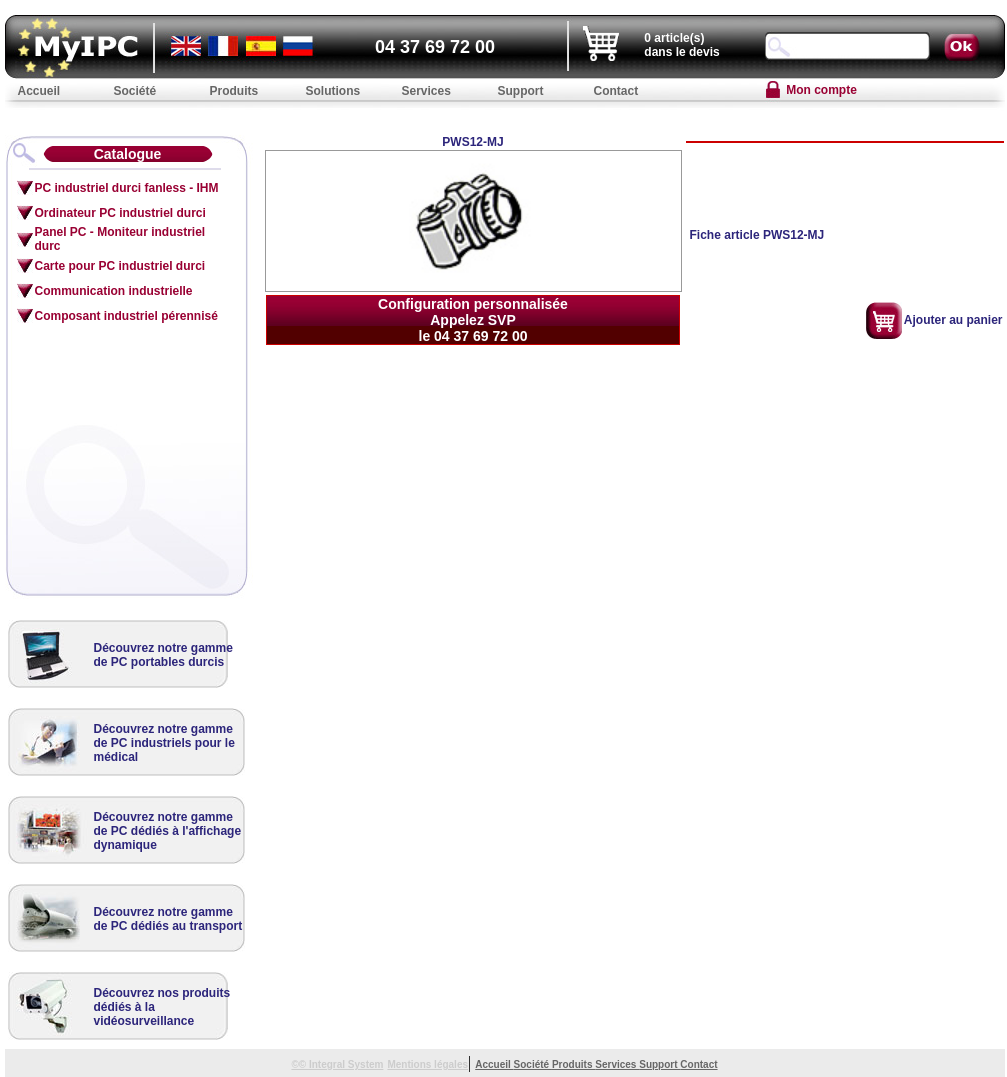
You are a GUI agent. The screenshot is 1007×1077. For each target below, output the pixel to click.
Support (659, 1064)
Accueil (494, 1064)
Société (533, 1064)
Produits (573, 1064)
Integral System (346, 1064)
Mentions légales (427, 1064)
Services (617, 1064)
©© (300, 1064)
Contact (698, 1064)
